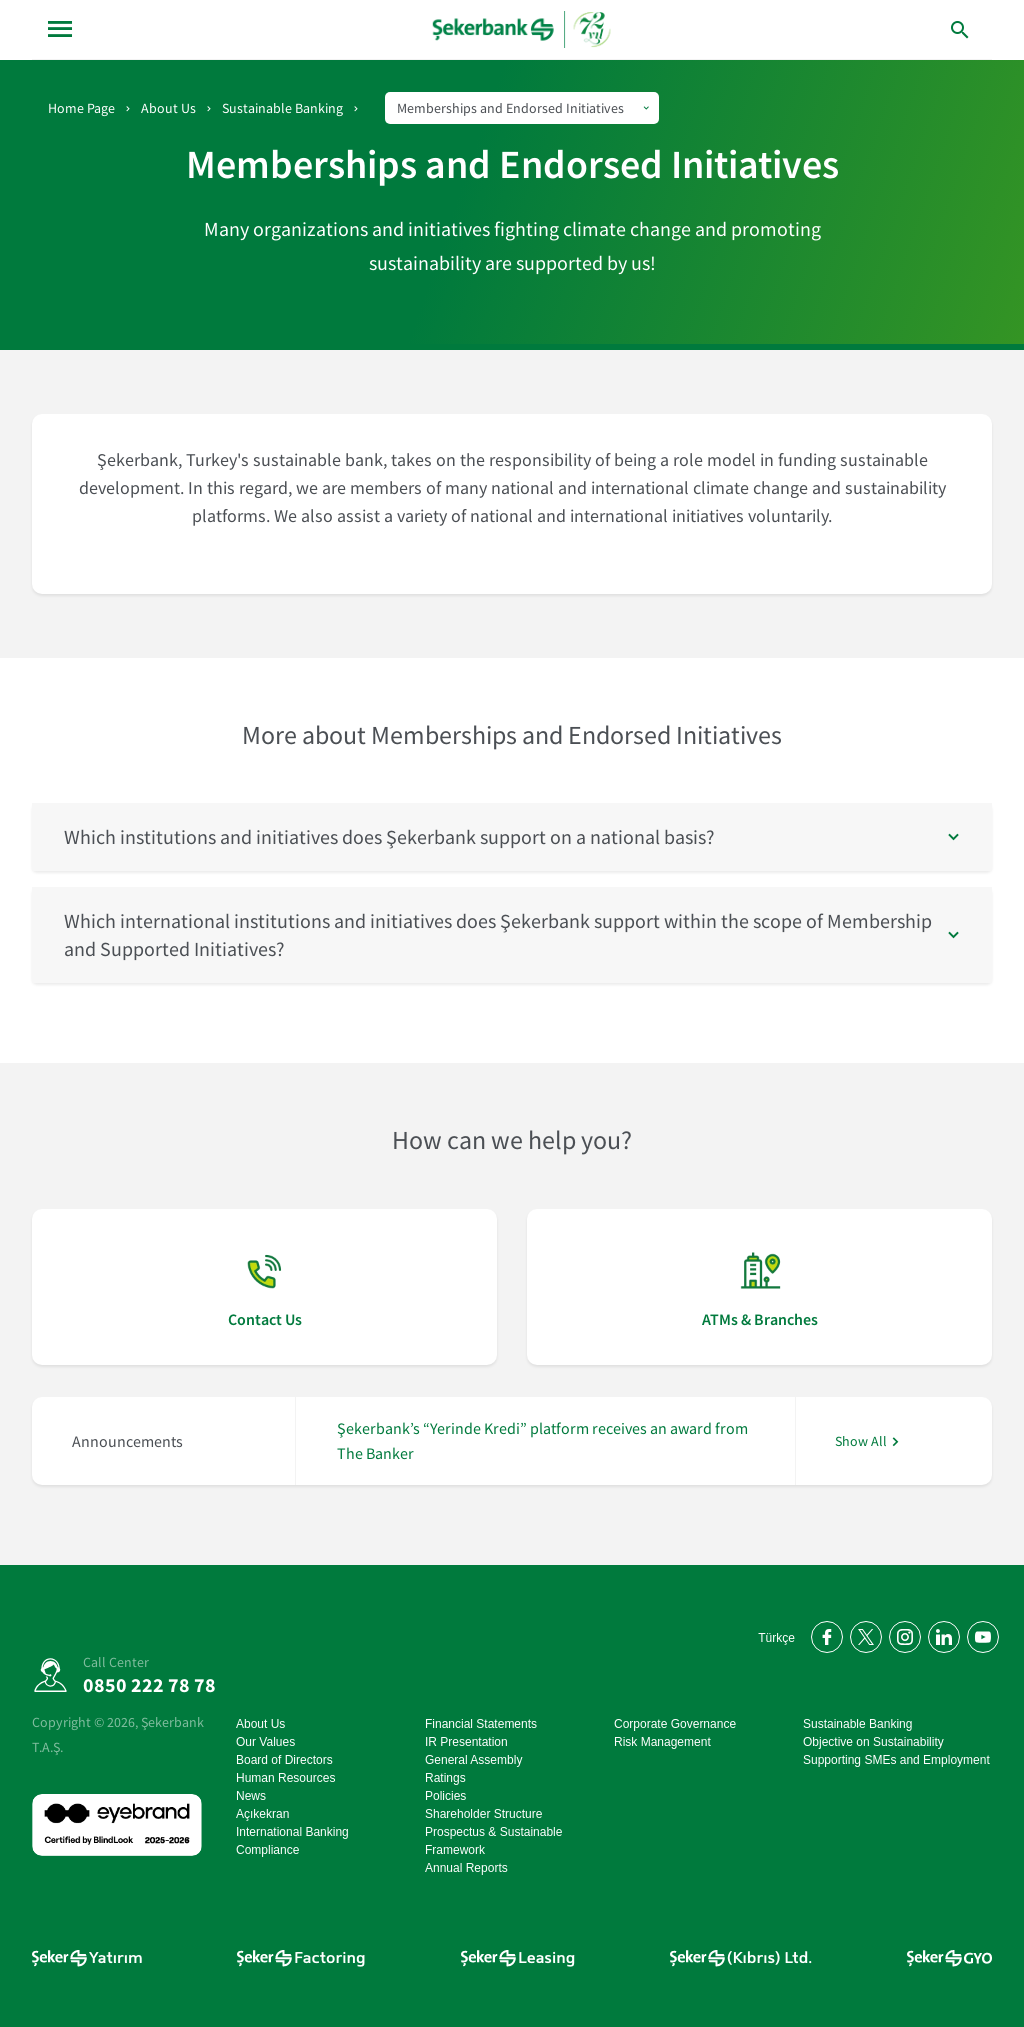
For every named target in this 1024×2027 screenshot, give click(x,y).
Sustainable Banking (282, 108)
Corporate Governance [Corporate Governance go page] (675, 1724)
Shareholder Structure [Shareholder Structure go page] (483, 1814)
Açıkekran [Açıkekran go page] (262, 1814)
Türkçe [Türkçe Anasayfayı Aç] (776, 1638)
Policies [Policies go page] (445, 1796)
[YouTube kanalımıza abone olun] (979, 1633)
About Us (168, 108)
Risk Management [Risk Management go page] (662, 1742)
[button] (512, 837)
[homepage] (523, 30)
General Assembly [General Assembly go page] (473, 1760)
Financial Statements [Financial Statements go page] (481, 1724)
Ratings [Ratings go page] (445, 1778)
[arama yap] (918, 29)
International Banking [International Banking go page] (292, 1832)
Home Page (81, 108)
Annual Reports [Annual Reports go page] (466, 1868)
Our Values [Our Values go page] (265, 1742)
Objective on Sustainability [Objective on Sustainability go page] (873, 1742)
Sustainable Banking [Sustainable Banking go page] (857, 1724)
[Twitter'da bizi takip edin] (862, 1633)
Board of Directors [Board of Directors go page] (284, 1760)
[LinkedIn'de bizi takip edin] (940, 1633)
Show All (861, 1441)
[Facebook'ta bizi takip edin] (823, 1633)
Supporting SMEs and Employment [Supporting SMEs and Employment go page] (896, 1760)
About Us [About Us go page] (260, 1724)
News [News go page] (251, 1796)
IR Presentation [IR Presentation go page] (466, 1742)
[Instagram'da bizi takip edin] (901, 1633)
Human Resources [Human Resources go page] (285, 1778)
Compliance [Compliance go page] (267, 1850)
